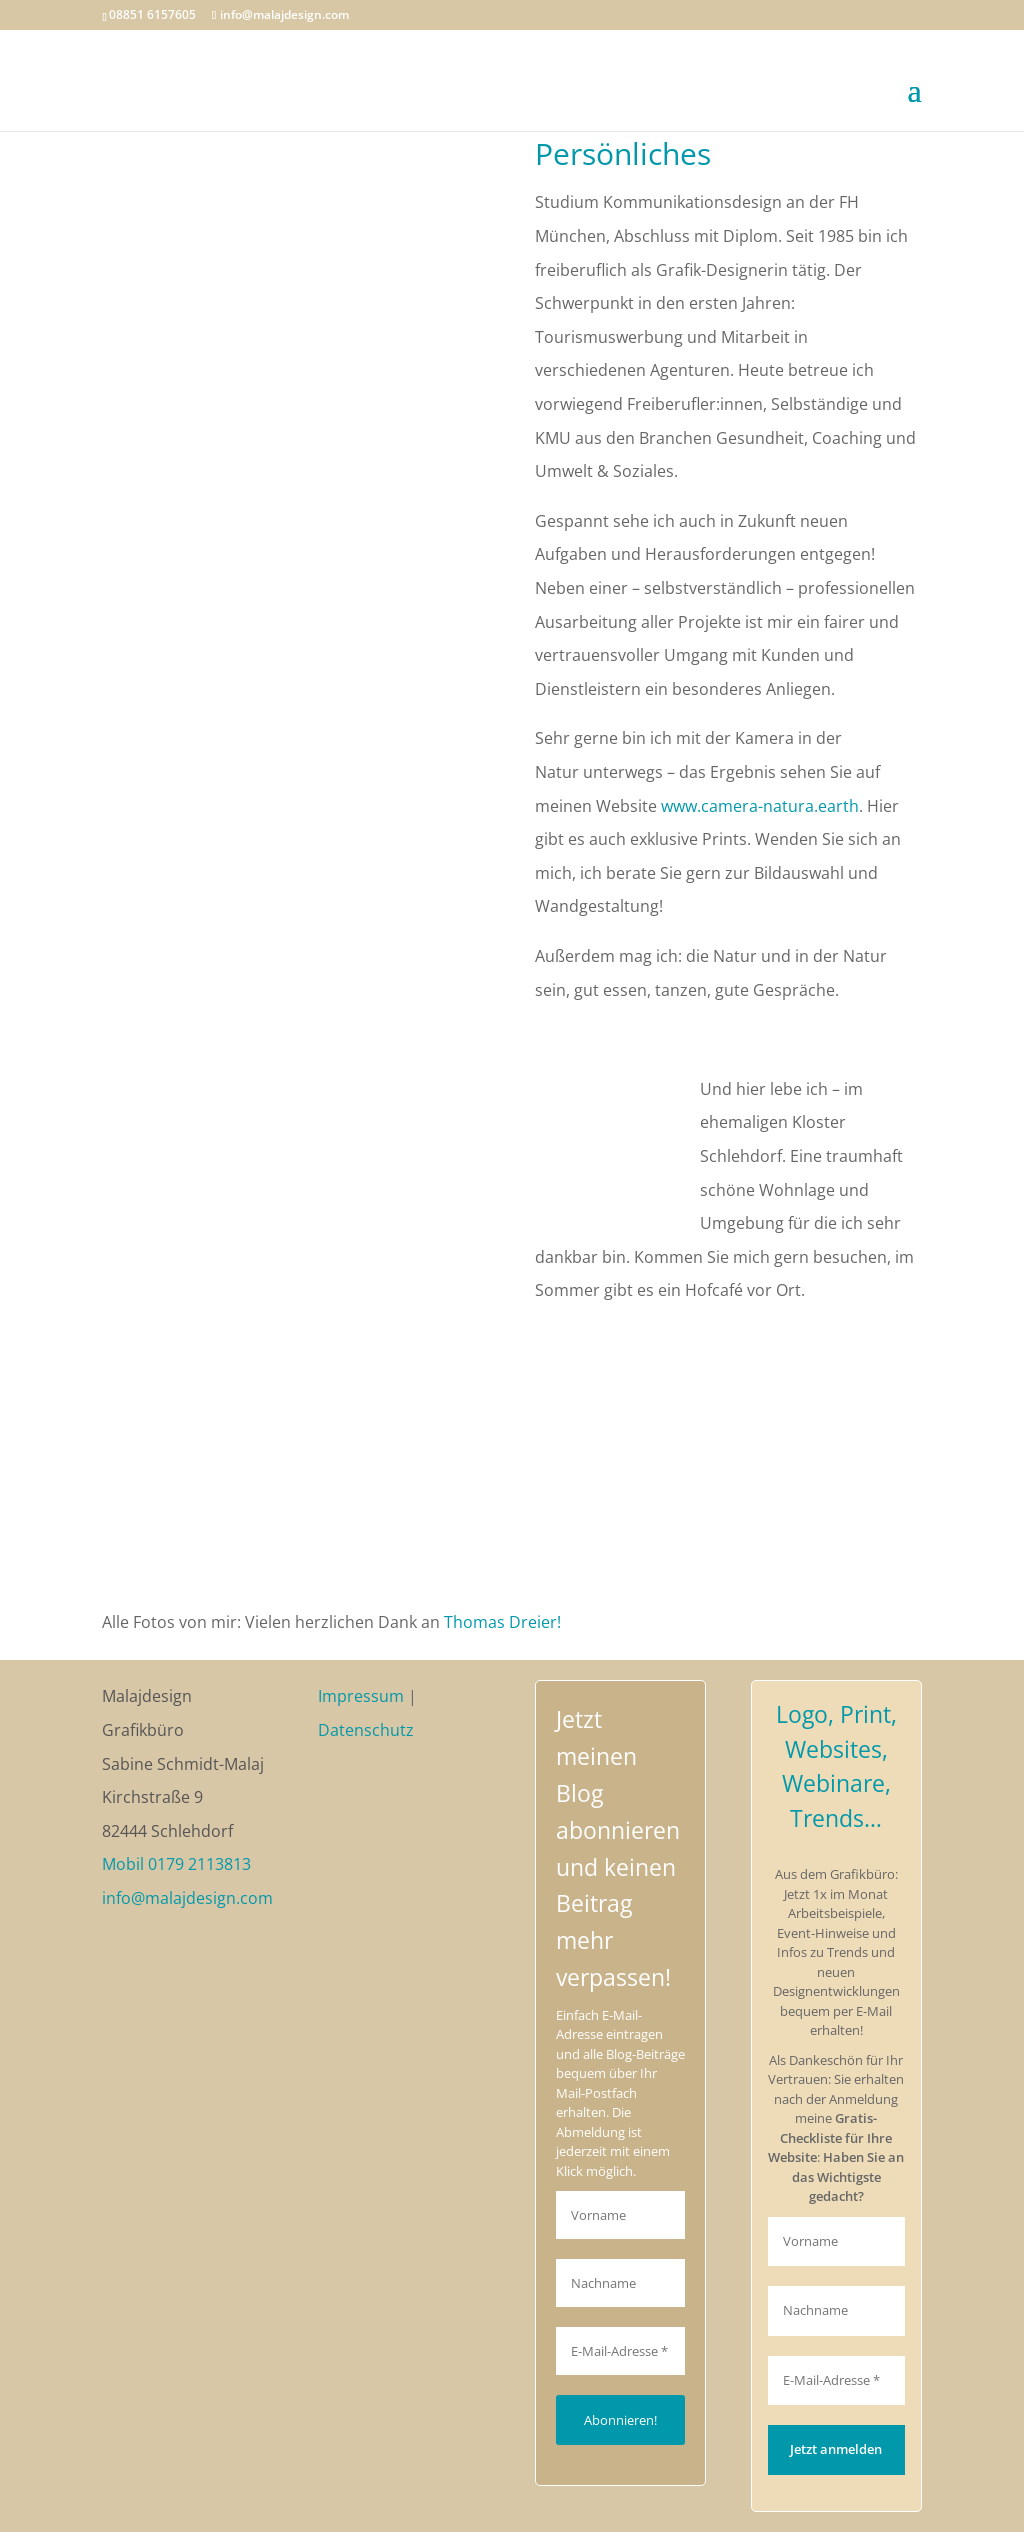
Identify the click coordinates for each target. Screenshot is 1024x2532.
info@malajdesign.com (187, 1898)
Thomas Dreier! (502, 1622)
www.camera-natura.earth (760, 806)
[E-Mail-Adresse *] (620, 2351)
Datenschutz (366, 1730)
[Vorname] (620, 2215)
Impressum (361, 1696)
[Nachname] (620, 2283)
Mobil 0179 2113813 (176, 1864)
